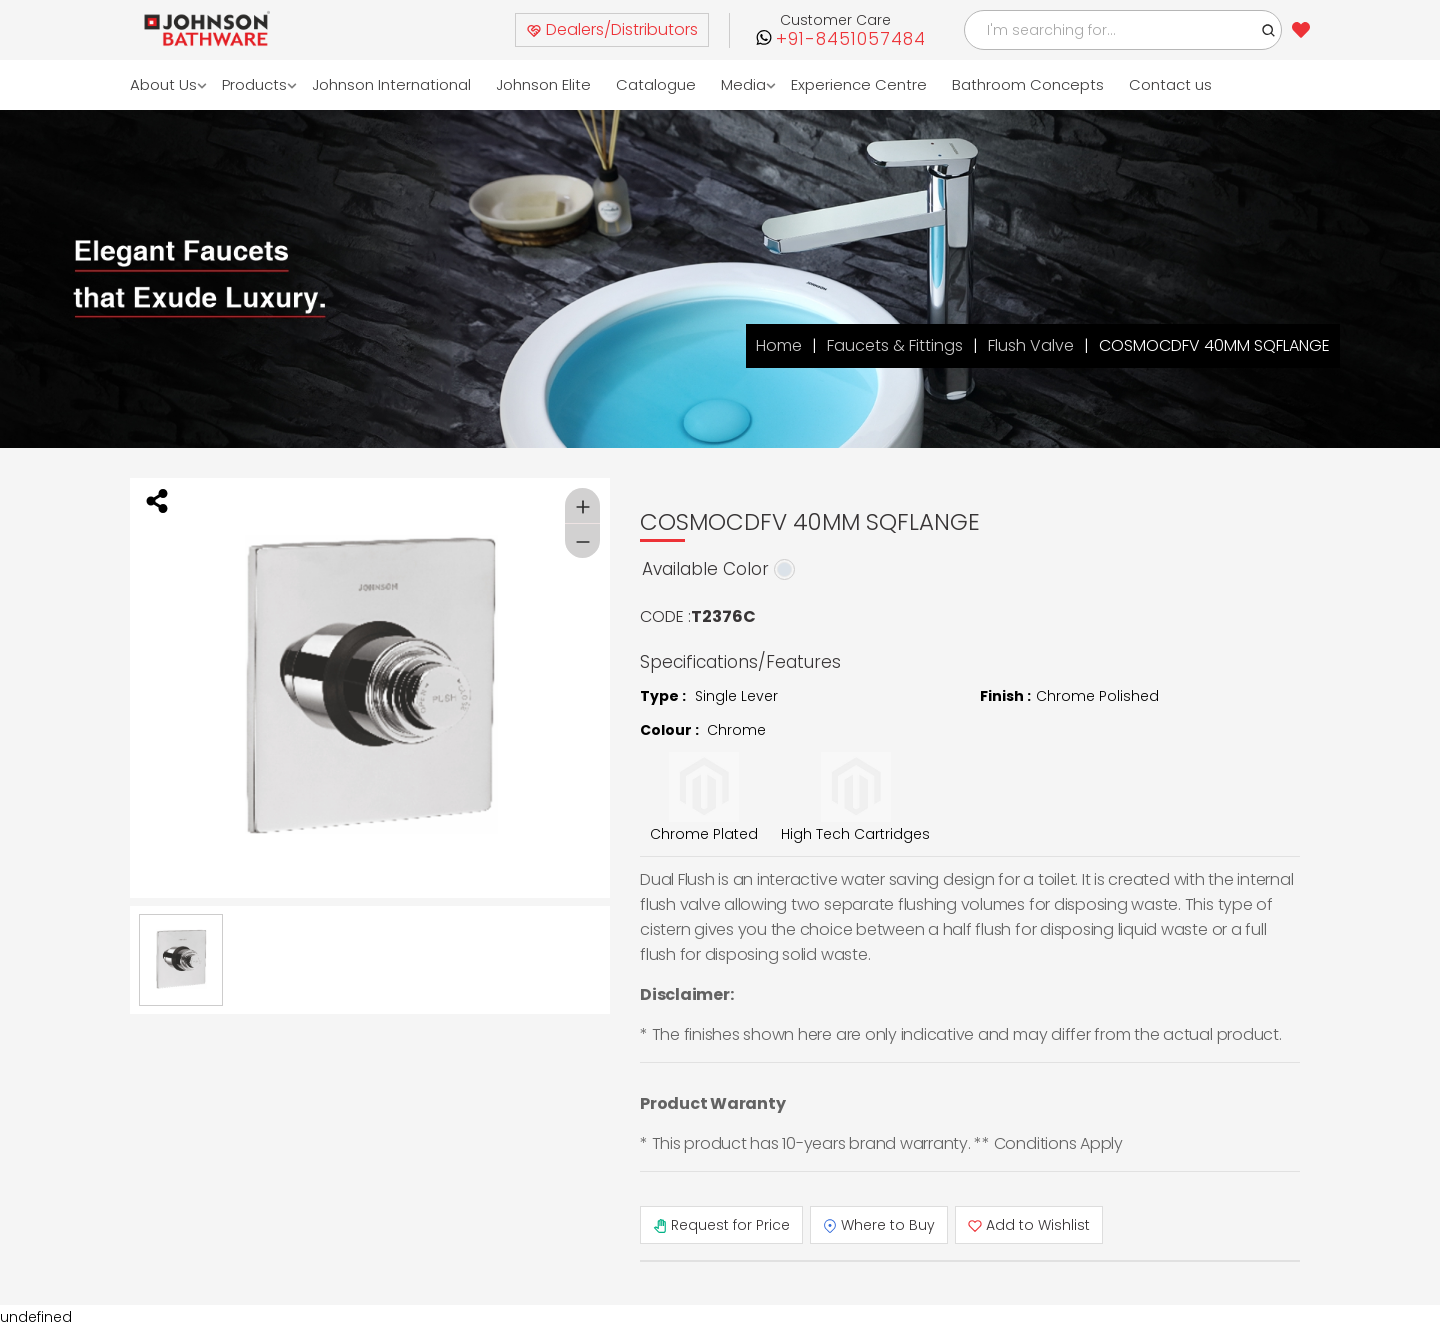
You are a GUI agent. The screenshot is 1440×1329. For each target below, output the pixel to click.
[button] (1269, 30)
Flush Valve (1031, 345)
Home (779, 345)
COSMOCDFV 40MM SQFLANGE (1214, 345)
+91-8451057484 (851, 39)
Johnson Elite (543, 84)
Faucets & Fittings (895, 345)
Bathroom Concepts (1028, 84)
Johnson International (391, 84)
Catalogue (656, 84)
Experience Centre (859, 84)
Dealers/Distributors (612, 29)
